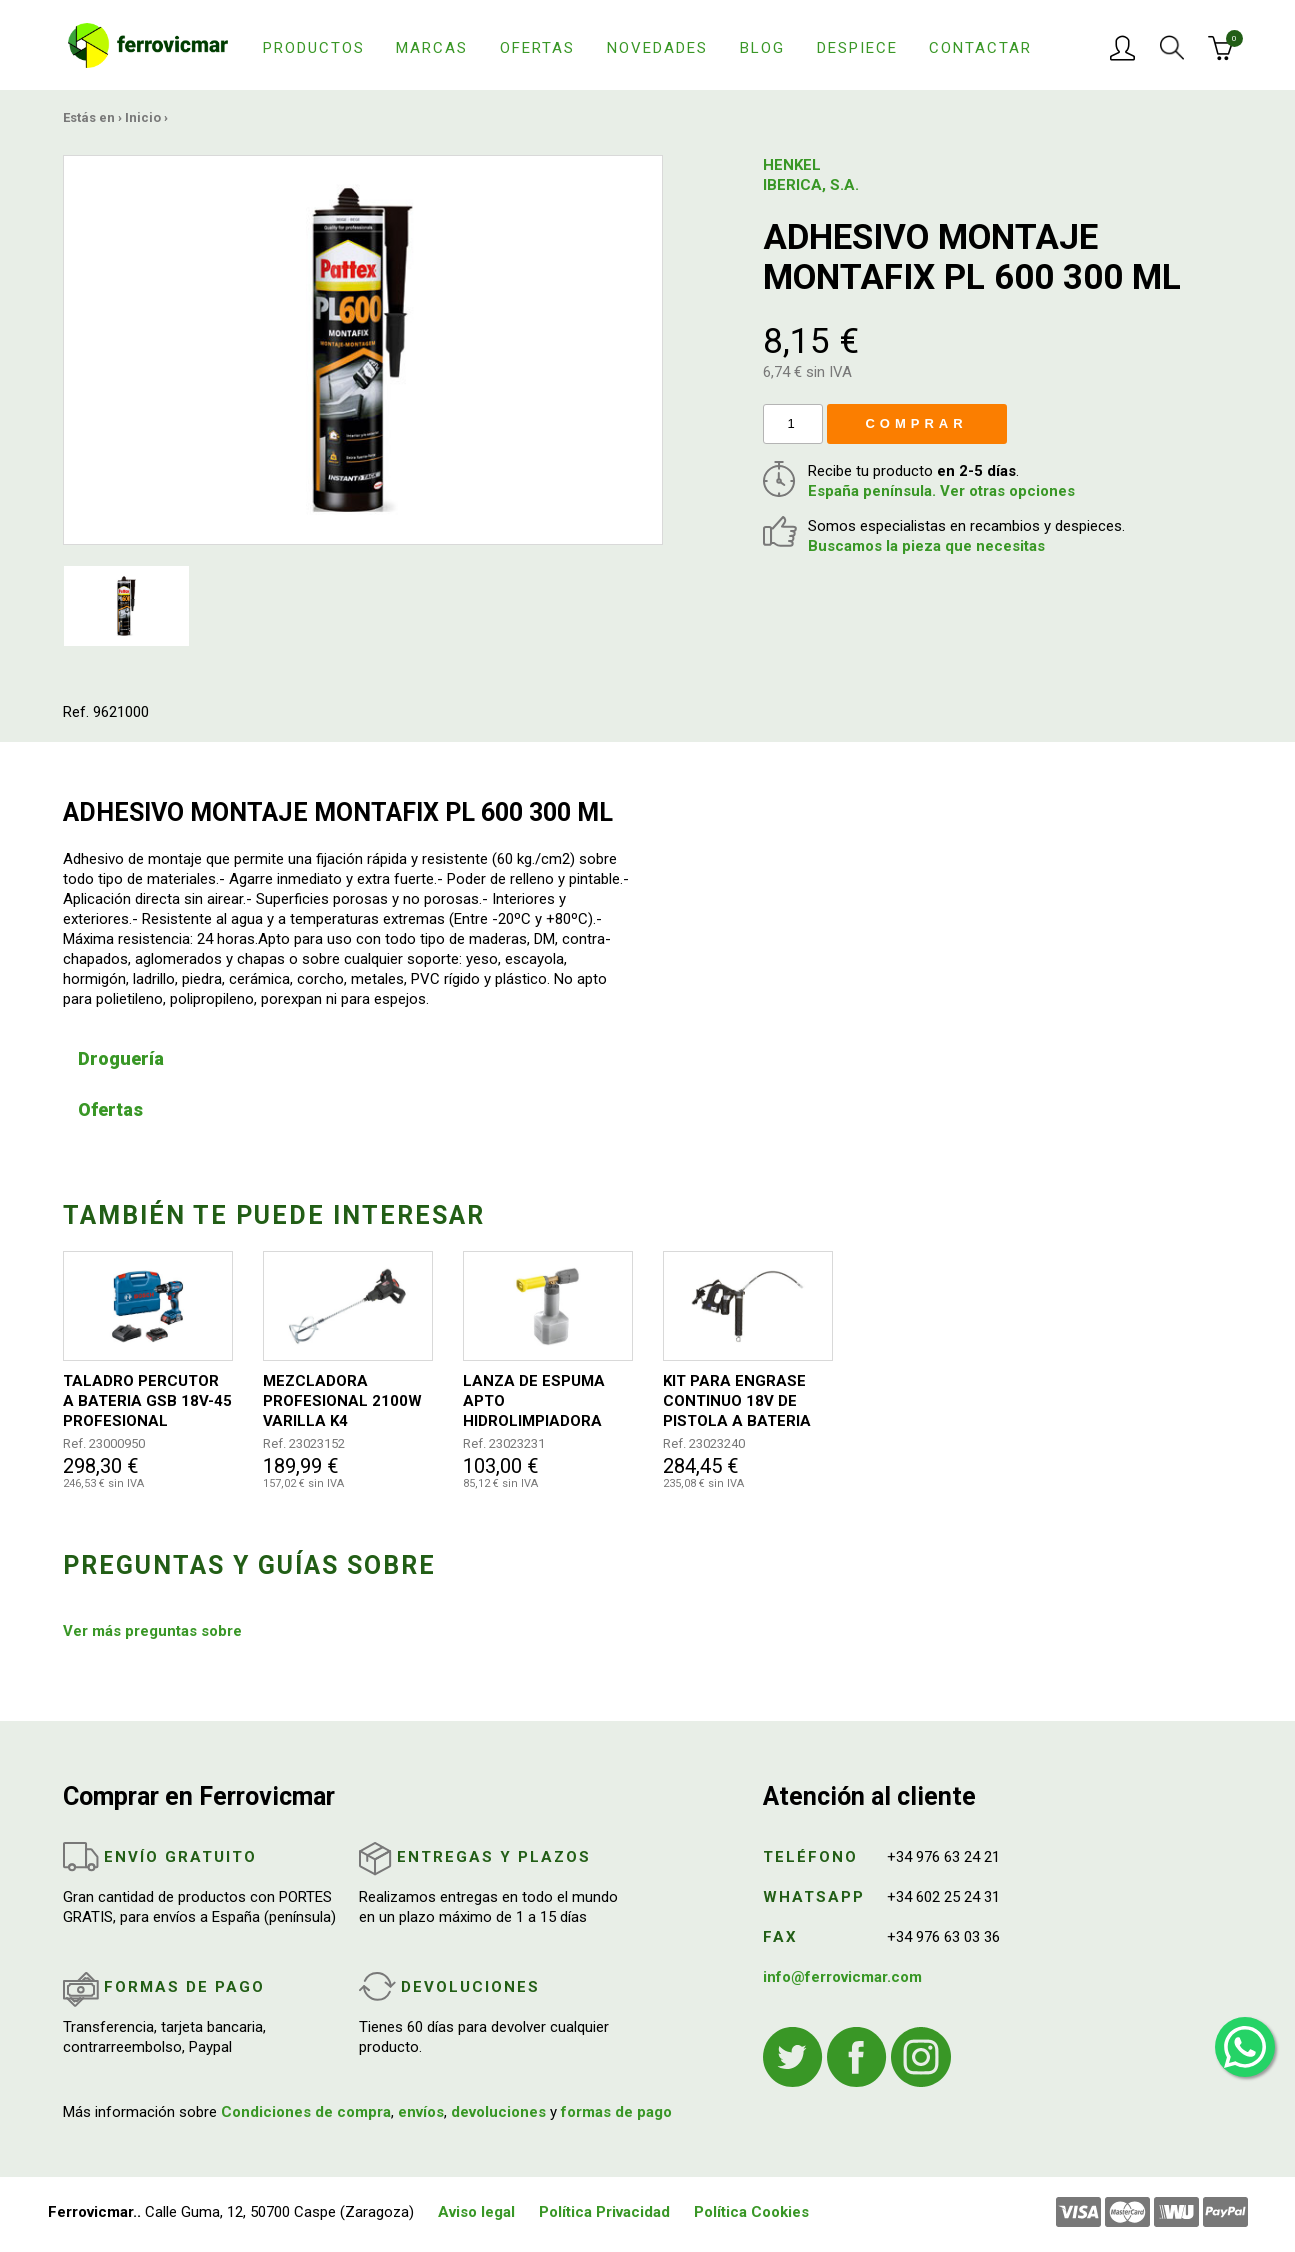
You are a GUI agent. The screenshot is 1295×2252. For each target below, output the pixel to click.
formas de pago (616, 2112)
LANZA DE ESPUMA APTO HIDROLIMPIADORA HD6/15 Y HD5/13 (534, 1401)
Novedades (657, 48)
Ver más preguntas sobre (152, 1631)
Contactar (980, 48)
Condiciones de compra (306, 2112)
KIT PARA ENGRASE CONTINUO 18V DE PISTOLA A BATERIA (737, 1401)
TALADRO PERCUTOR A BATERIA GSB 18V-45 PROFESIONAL (147, 1401)
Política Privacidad (604, 2212)
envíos (421, 2112)
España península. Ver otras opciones (941, 491)
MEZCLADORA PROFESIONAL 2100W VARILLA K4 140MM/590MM (342, 1401)
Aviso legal (476, 2212)
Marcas (432, 48)
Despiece (857, 48)
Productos (314, 48)
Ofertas (537, 48)
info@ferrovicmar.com (842, 1977)
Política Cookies (751, 2212)
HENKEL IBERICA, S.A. (811, 175)
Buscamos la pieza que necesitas (926, 546)
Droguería (121, 1058)
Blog (762, 48)
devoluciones (498, 2112)
